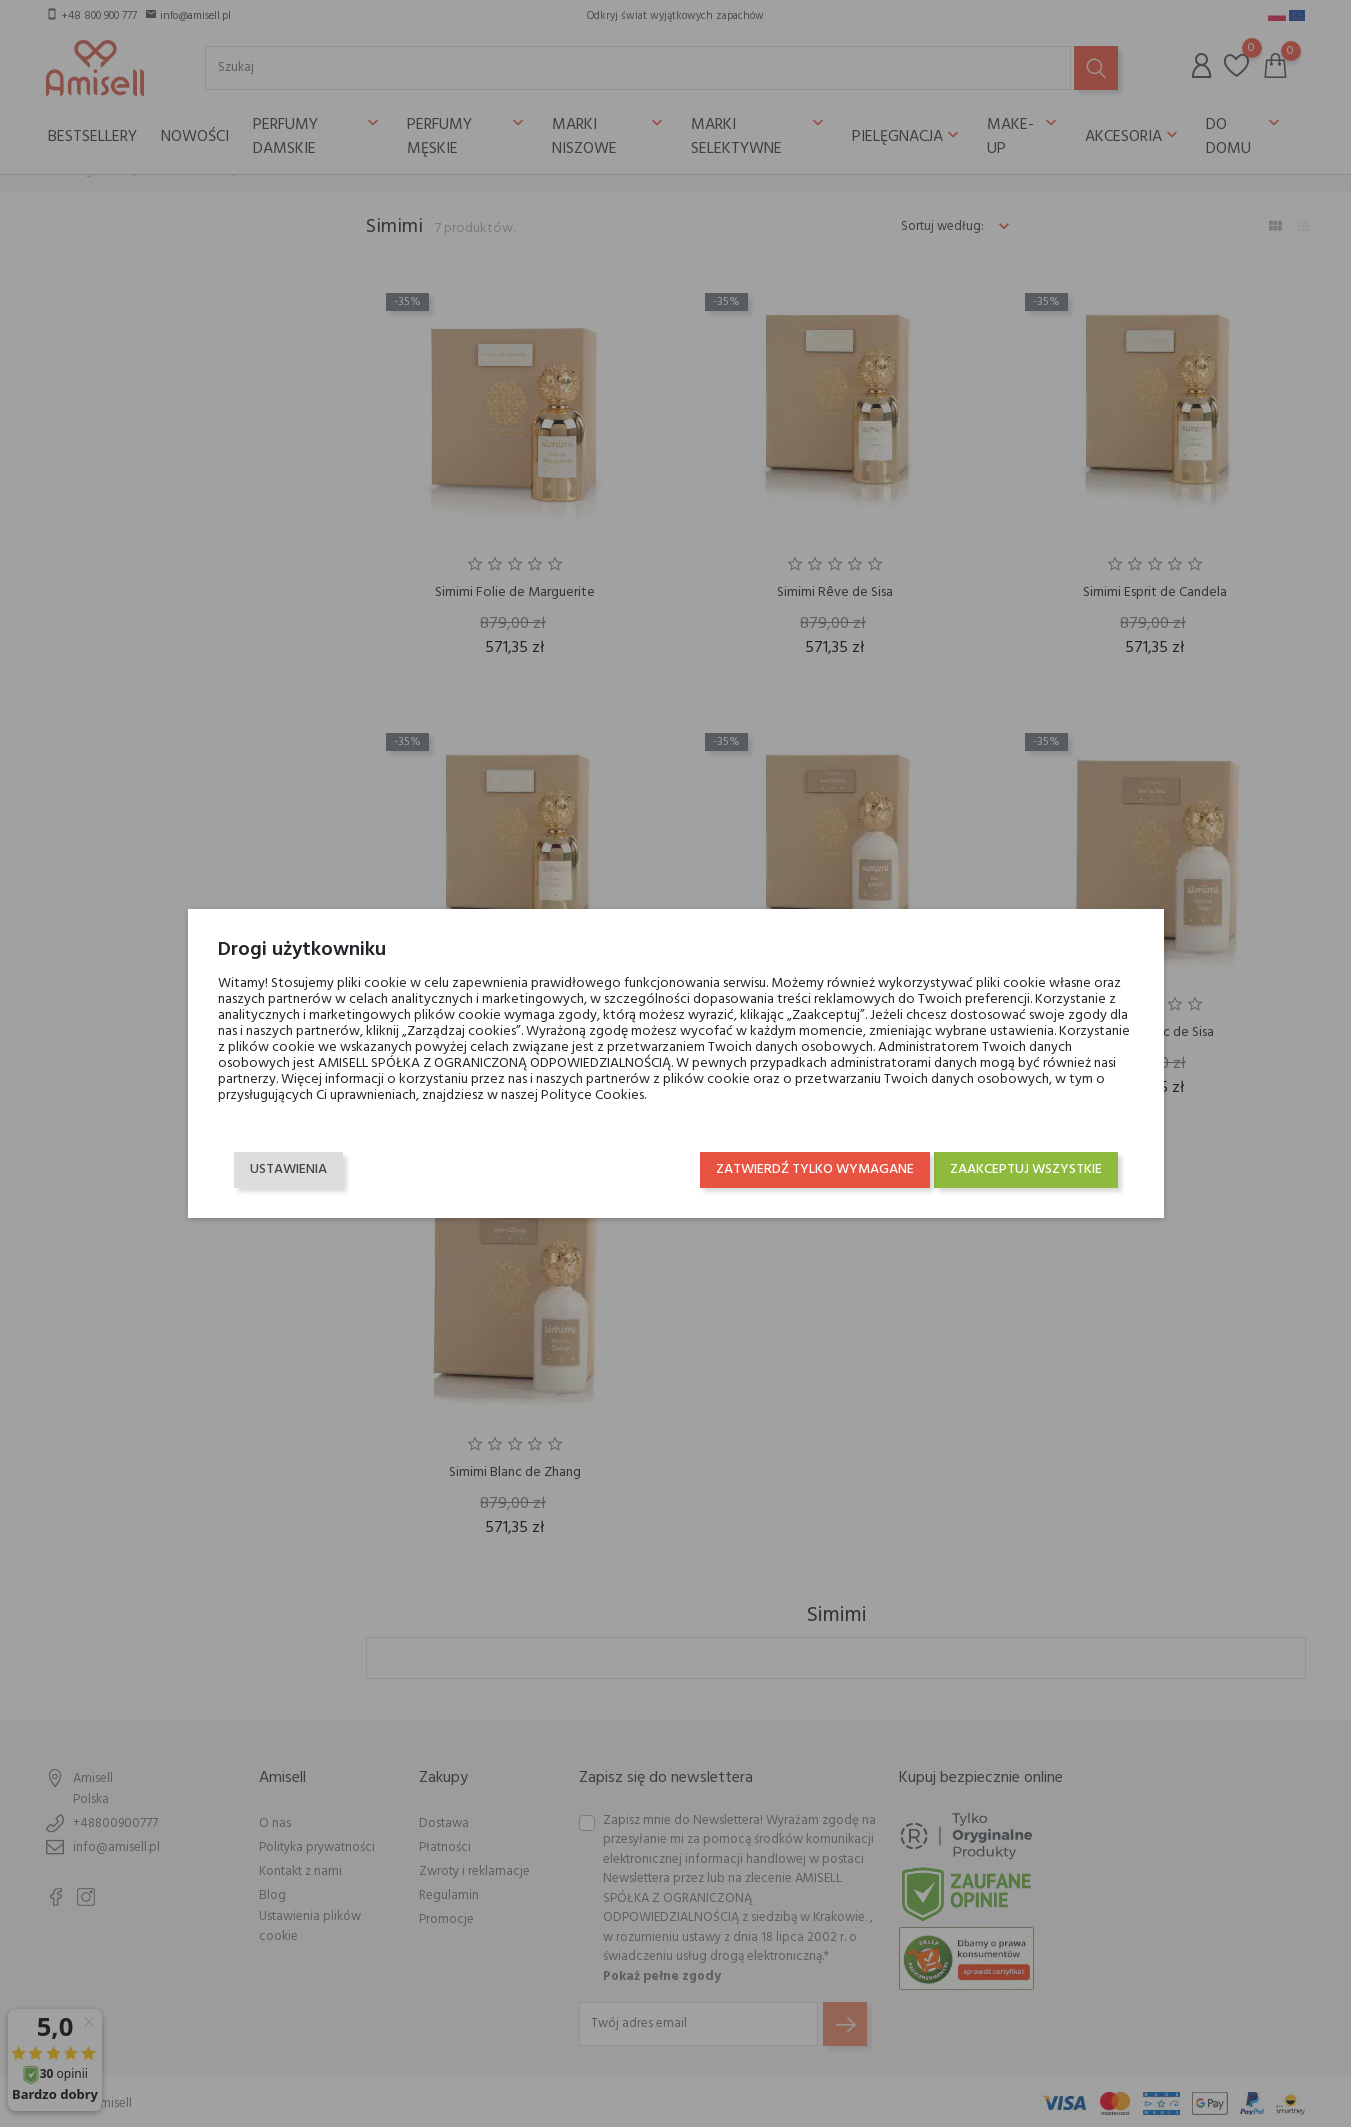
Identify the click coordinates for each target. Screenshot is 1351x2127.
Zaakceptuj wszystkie (1026, 1169)
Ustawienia (288, 1169)
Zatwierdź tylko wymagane (815, 1169)
